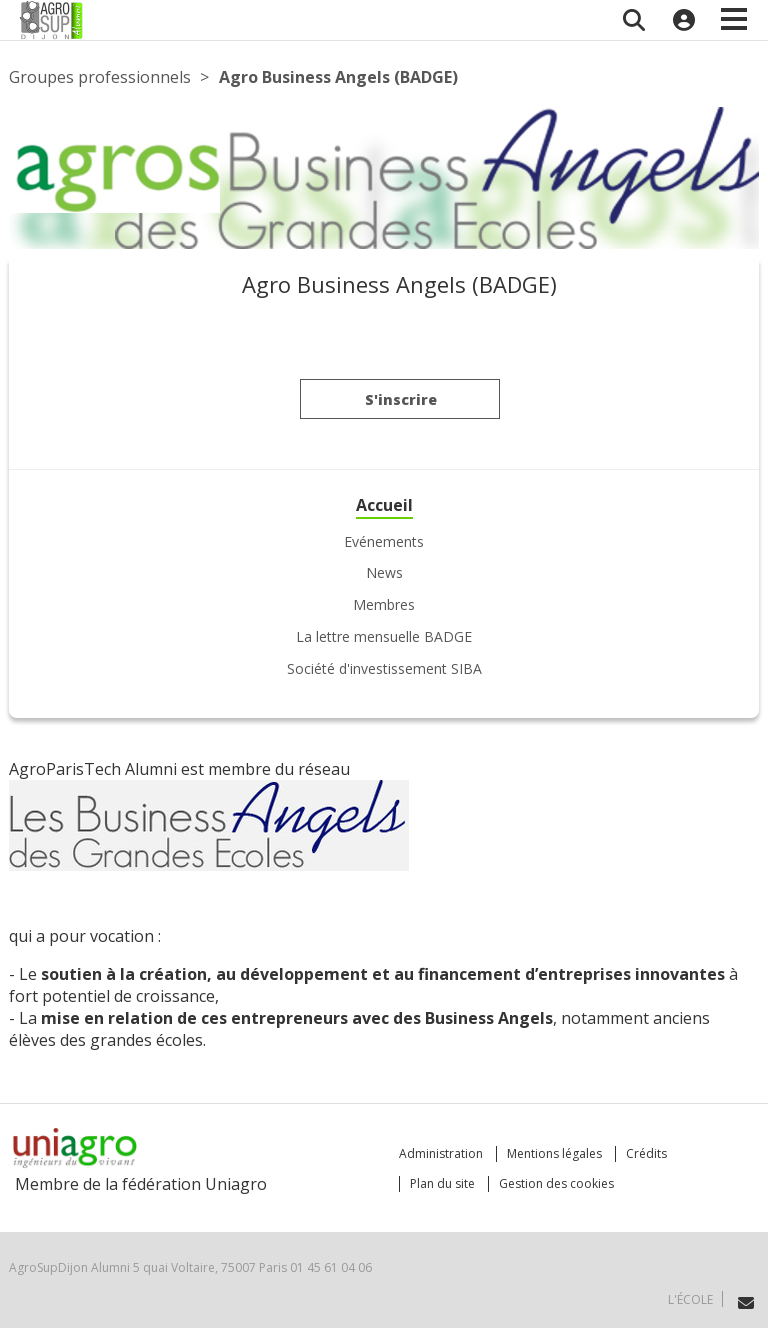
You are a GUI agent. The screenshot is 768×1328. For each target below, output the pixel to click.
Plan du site (442, 1183)
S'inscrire (401, 404)
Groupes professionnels (100, 77)
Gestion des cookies (556, 1183)
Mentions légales (554, 1153)
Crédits (646, 1153)
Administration (441, 1153)
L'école (690, 1299)
